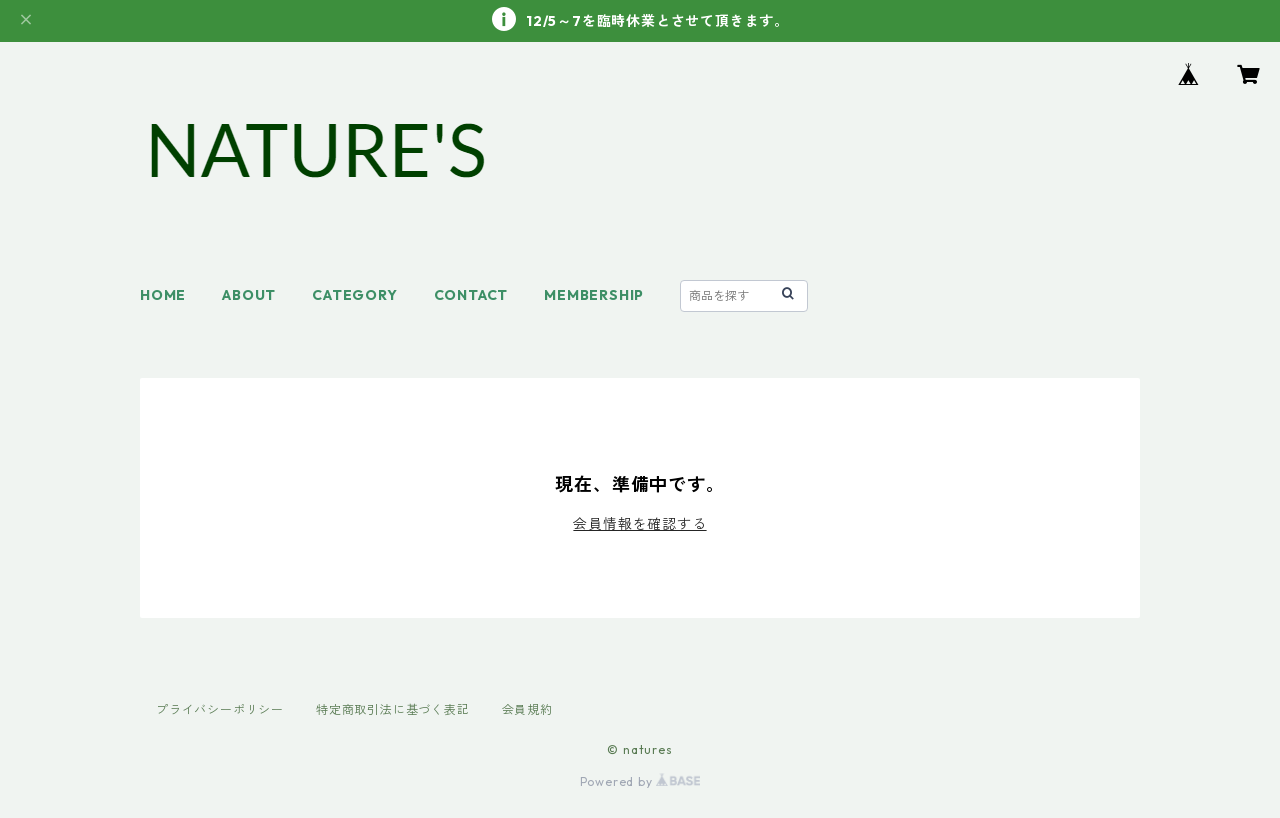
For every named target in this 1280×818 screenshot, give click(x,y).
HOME (163, 295)
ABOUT (249, 295)
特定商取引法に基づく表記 (393, 709)
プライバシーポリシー (220, 709)
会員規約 (527, 709)
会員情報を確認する (639, 524)
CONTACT (471, 295)
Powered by (640, 781)
